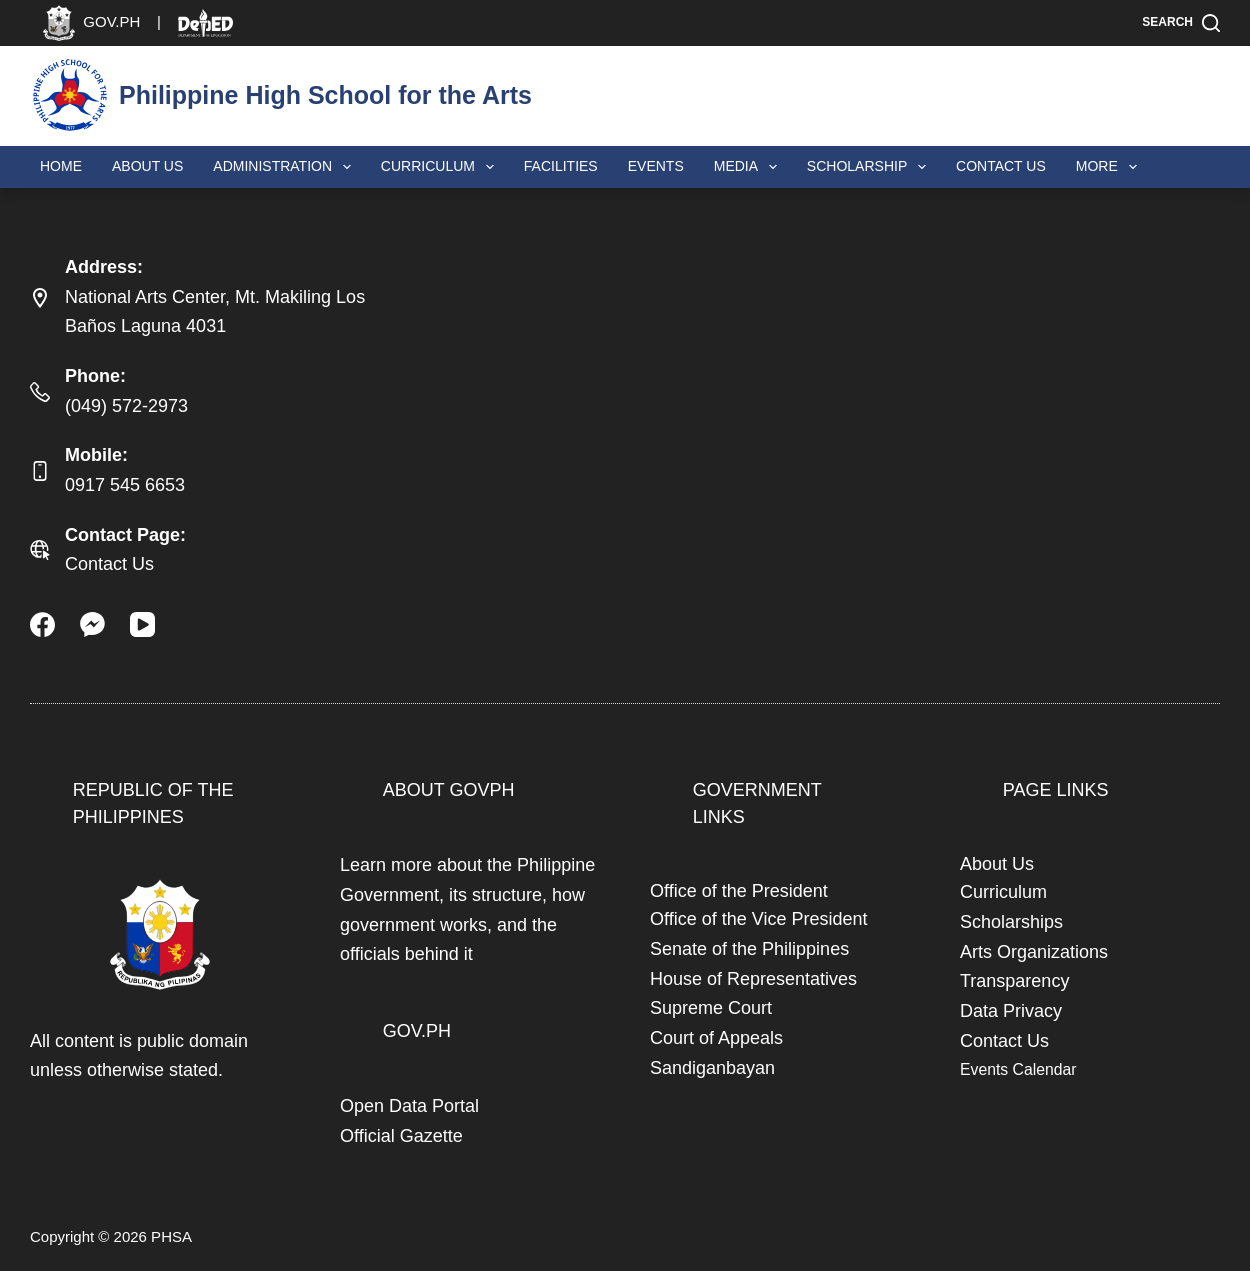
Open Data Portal (409, 1106)
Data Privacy (1011, 1011)
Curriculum (441, 167)
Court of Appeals (716, 1038)
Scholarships (1011, 922)
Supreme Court (711, 1008)
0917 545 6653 (125, 485)
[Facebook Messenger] (92, 624)
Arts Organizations (1034, 952)
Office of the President (739, 891)
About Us (147, 166)
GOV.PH (417, 1031)
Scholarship (870, 167)
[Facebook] (42, 624)
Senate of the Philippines (749, 949)
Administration (286, 167)
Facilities (561, 166)
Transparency (1014, 981)
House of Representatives (753, 979)
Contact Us (1001, 166)
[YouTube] (142, 624)
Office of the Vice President (758, 919)
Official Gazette (401, 1136)
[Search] (1181, 23)
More (1110, 167)
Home (61, 166)
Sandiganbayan (712, 1068)
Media (749, 167)
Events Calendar (1018, 1069)
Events (656, 166)
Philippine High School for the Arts (325, 95)
